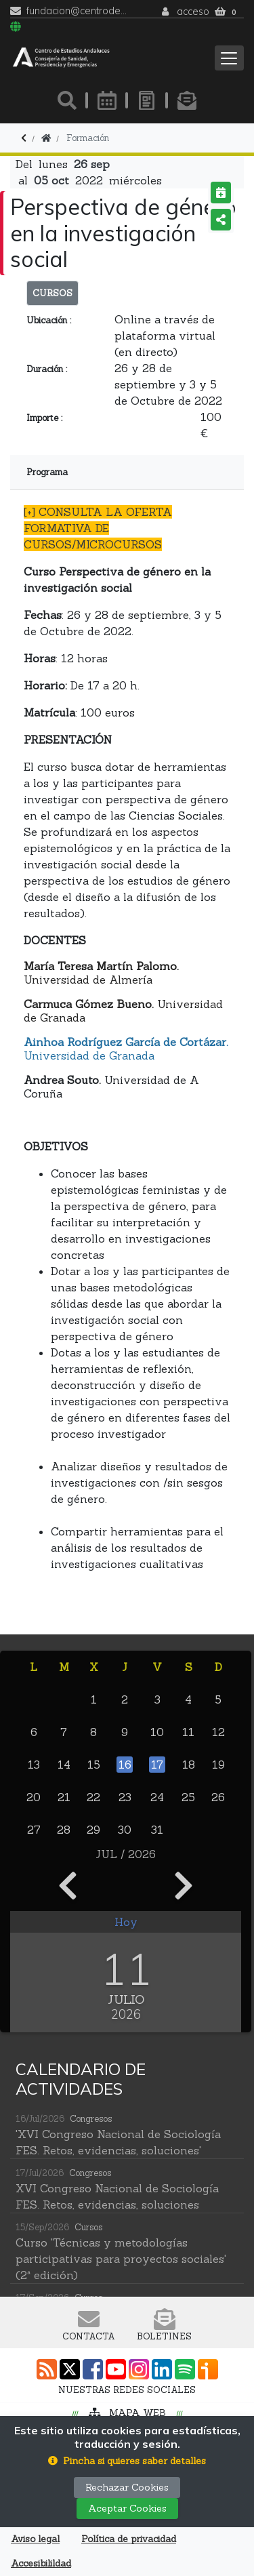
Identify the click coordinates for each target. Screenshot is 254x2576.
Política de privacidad (128, 2539)
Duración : (46, 369)
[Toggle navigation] (229, 58)
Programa (47, 472)
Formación (87, 138)
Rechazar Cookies (127, 2487)
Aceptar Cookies (127, 2508)
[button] (127, 2461)
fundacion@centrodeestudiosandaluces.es (76, 11)
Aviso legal (35, 2539)
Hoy (125, 1922)
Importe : (44, 418)
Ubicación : (48, 320)
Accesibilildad (41, 2563)
